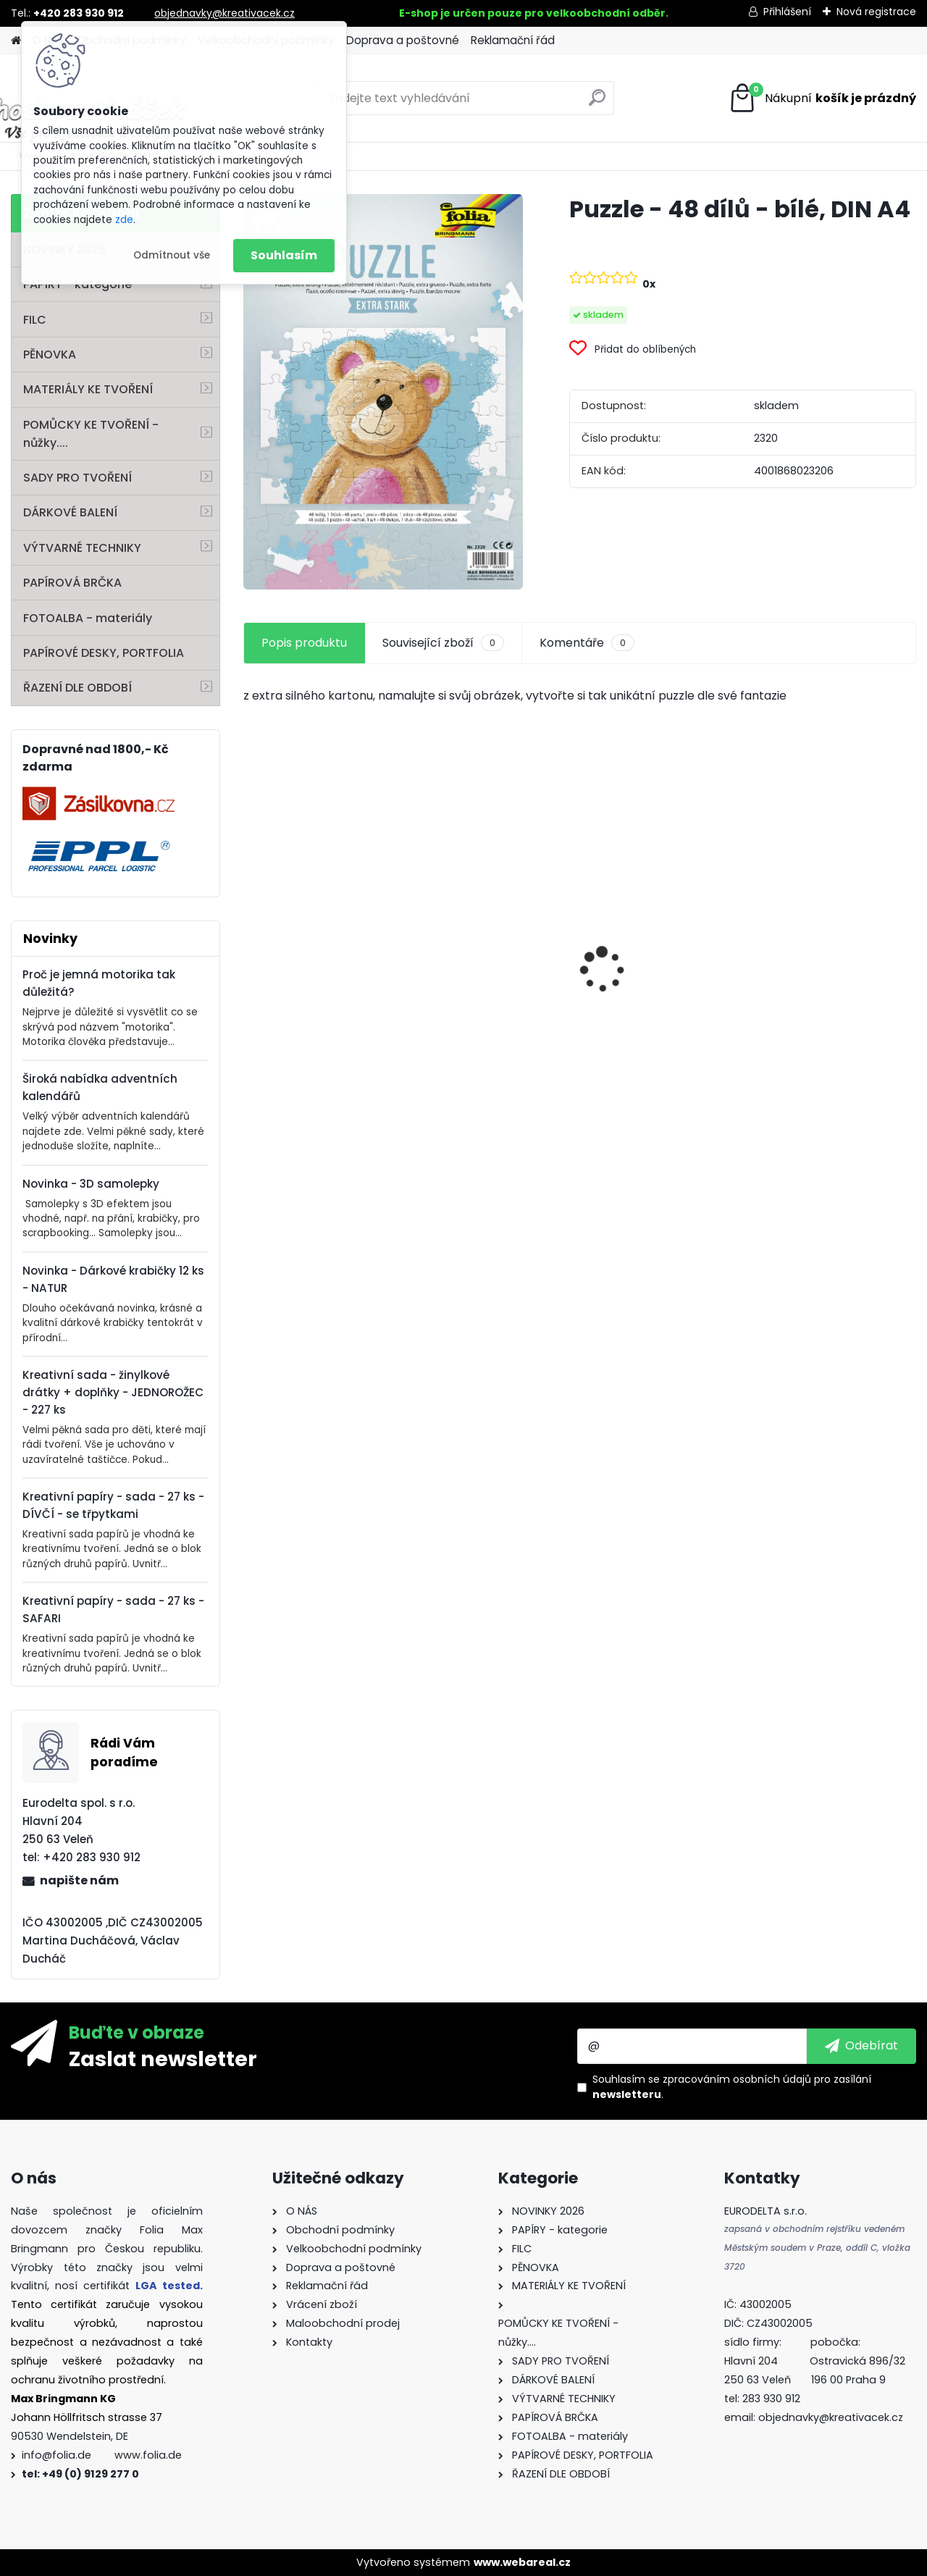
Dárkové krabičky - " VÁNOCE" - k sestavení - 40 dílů (833, 1008)
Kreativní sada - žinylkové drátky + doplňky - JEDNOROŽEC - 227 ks (113, 1392)
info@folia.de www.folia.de (102, 2455)
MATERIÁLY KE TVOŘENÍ (88, 389)
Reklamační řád (513, 40)
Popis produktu (304, 642)
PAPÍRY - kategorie (77, 284)
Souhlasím (284, 255)
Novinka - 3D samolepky (90, 1183)
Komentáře (587, 643)
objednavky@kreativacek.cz (224, 13)
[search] (597, 103)
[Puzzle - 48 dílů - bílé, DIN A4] (383, 392)
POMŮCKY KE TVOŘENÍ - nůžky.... (91, 433)
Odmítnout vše (171, 255)
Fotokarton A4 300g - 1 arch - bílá (488, 939)
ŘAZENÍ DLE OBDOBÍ (77, 687)
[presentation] (250, 944)
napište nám (79, 1880)
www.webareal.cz (522, 2562)
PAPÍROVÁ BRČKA (72, 582)
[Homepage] (16, 41)
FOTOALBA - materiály (87, 618)
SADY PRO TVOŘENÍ (77, 477)
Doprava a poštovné (402, 40)
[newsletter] (861, 2046)
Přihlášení (787, 11)
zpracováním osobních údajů (737, 2079)
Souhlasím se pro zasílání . (731, 2087)
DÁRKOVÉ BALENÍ (70, 512)
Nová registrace (876, 11)
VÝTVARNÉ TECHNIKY (82, 548)
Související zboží (443, 643)
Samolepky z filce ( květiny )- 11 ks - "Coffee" (321, 1015)
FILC (34, 319)
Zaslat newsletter (163, 2058)
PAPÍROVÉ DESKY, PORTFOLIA (103, 653)
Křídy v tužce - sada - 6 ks (662, 990)
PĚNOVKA (49, 354)
